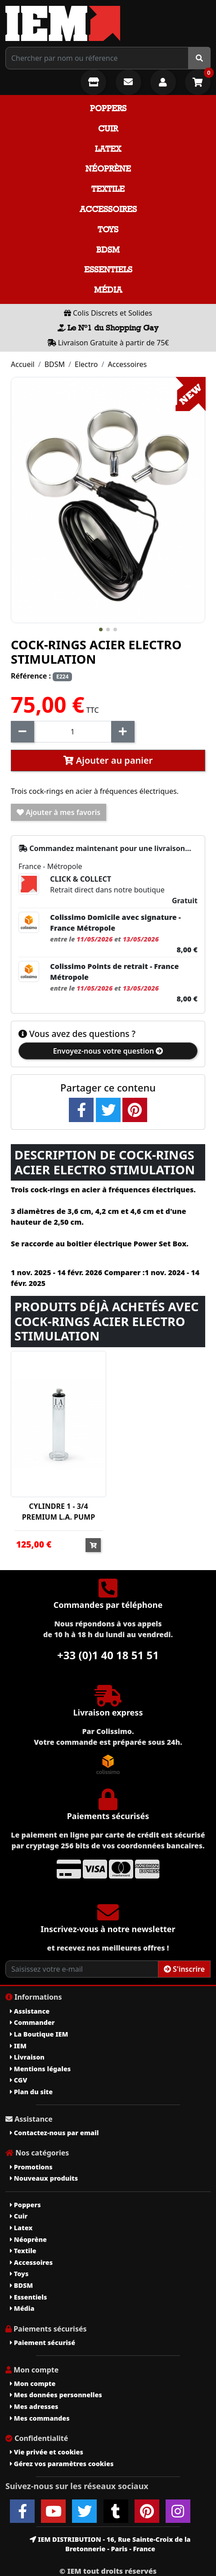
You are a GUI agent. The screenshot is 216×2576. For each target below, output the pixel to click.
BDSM (108, 249)
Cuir (108, 128)
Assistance (30, 2011)
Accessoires (108, 209)
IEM (18, 2046)
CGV (18, 2080)
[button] (101, 629)
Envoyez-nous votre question (108, 1051)
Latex (108, 149)
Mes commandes (40, 2418)
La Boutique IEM (39, 2034)
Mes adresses (34, 2406)
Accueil (23, 364)
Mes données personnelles (56, 2394)
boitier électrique (99, 1244)
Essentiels (108, 269)
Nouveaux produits (44, 2178)
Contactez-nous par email (54, 2132)
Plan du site (31, 2091)
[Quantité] (73, 731)
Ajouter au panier (108, 760)
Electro (86, 364)
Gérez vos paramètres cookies (61, 2463)
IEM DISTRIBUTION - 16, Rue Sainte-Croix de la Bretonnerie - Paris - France (110, 2544)
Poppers (108, 108)
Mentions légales (40, 2068)
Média (108, 289)
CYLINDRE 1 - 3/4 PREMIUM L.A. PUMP (58, 1511)
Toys (108, 229)
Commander (32, 2022)
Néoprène (108, 168)
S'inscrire (184, 1969)
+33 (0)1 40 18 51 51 (108, 1655)
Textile (108, 189)
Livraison (27, 2057)
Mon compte (32, 2383)
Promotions (31, 2167)
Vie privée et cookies (46, 2452)
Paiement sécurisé (42, 2342)
